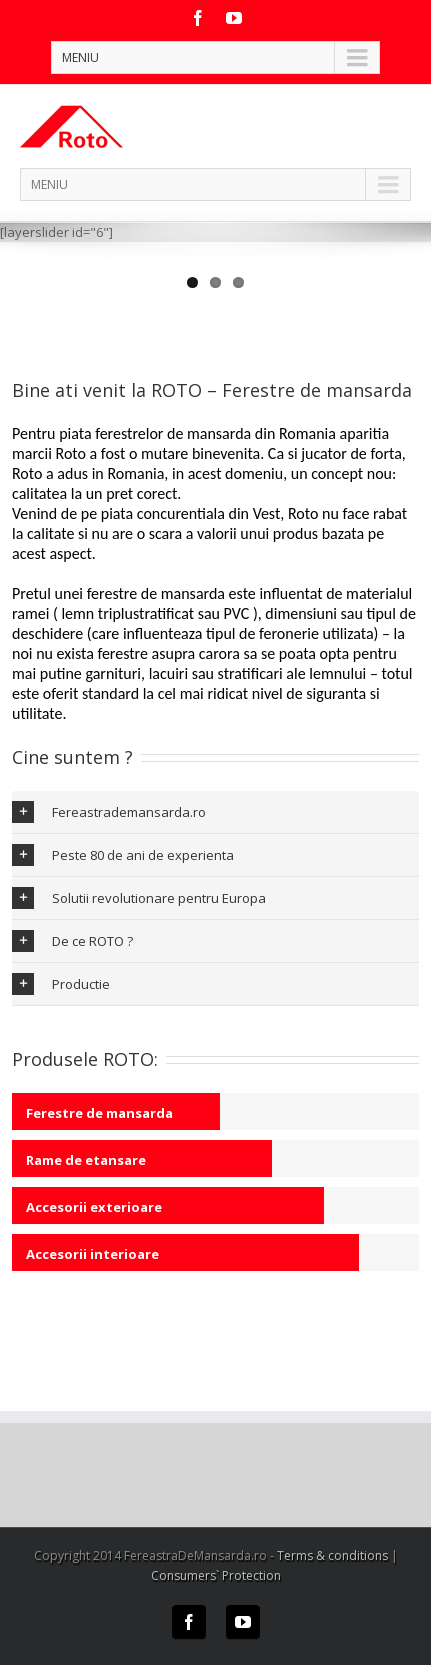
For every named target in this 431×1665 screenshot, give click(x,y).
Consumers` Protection (216, 1575)
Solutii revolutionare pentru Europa (139, 898)
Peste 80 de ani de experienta (123, 855)
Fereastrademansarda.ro (109, 812)
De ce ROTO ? (72, 941)
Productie (61, 984)
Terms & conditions (332, 1555)
